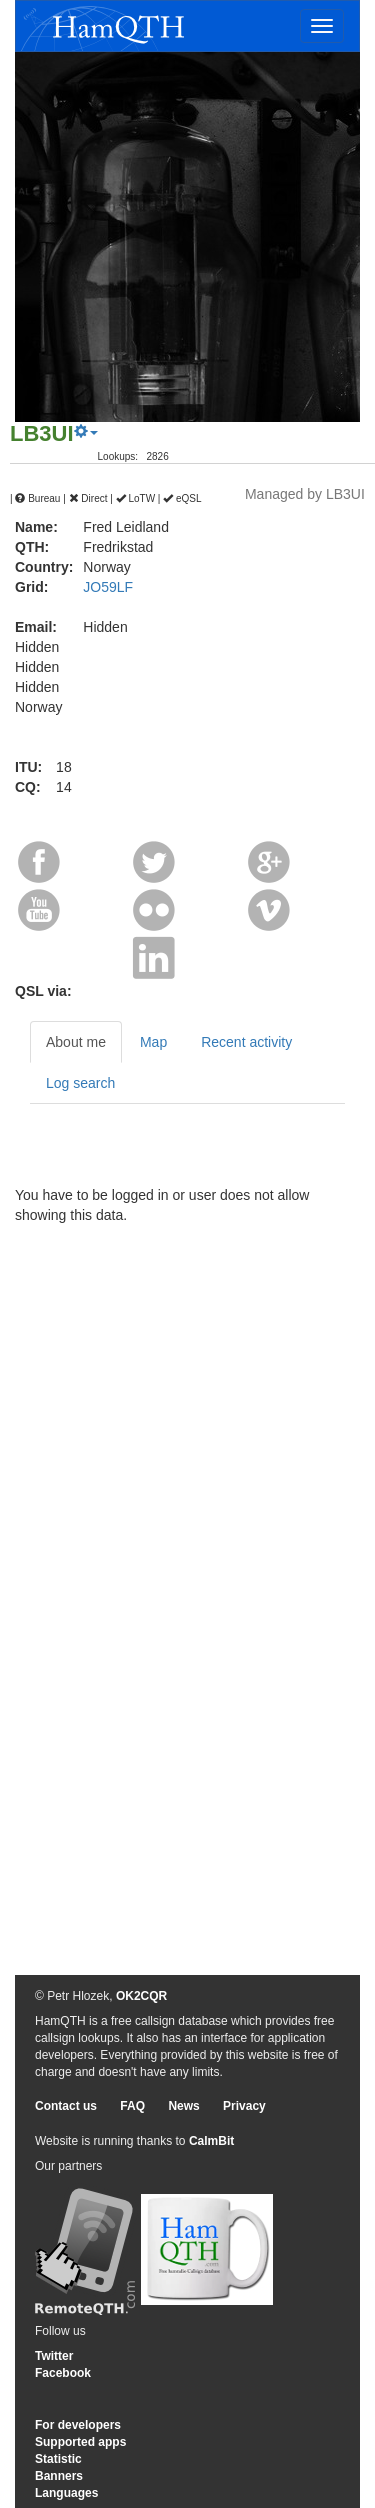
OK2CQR (141, 1996)
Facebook (63, 2373)
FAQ (132, 2106)
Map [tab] (153, 1042)
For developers (78, 2425)
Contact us (66, 2106)
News (183, 2106)
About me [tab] (76, 1042)
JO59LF (108, 587)
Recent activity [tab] (246, 1042)
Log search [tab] (80, 1083)
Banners (59, 2476)
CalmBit (211, 2141)
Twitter (54, 2356)
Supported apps (80, 2442)
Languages (66, 2493)
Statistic (58, 2459)
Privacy (244, 2106)
